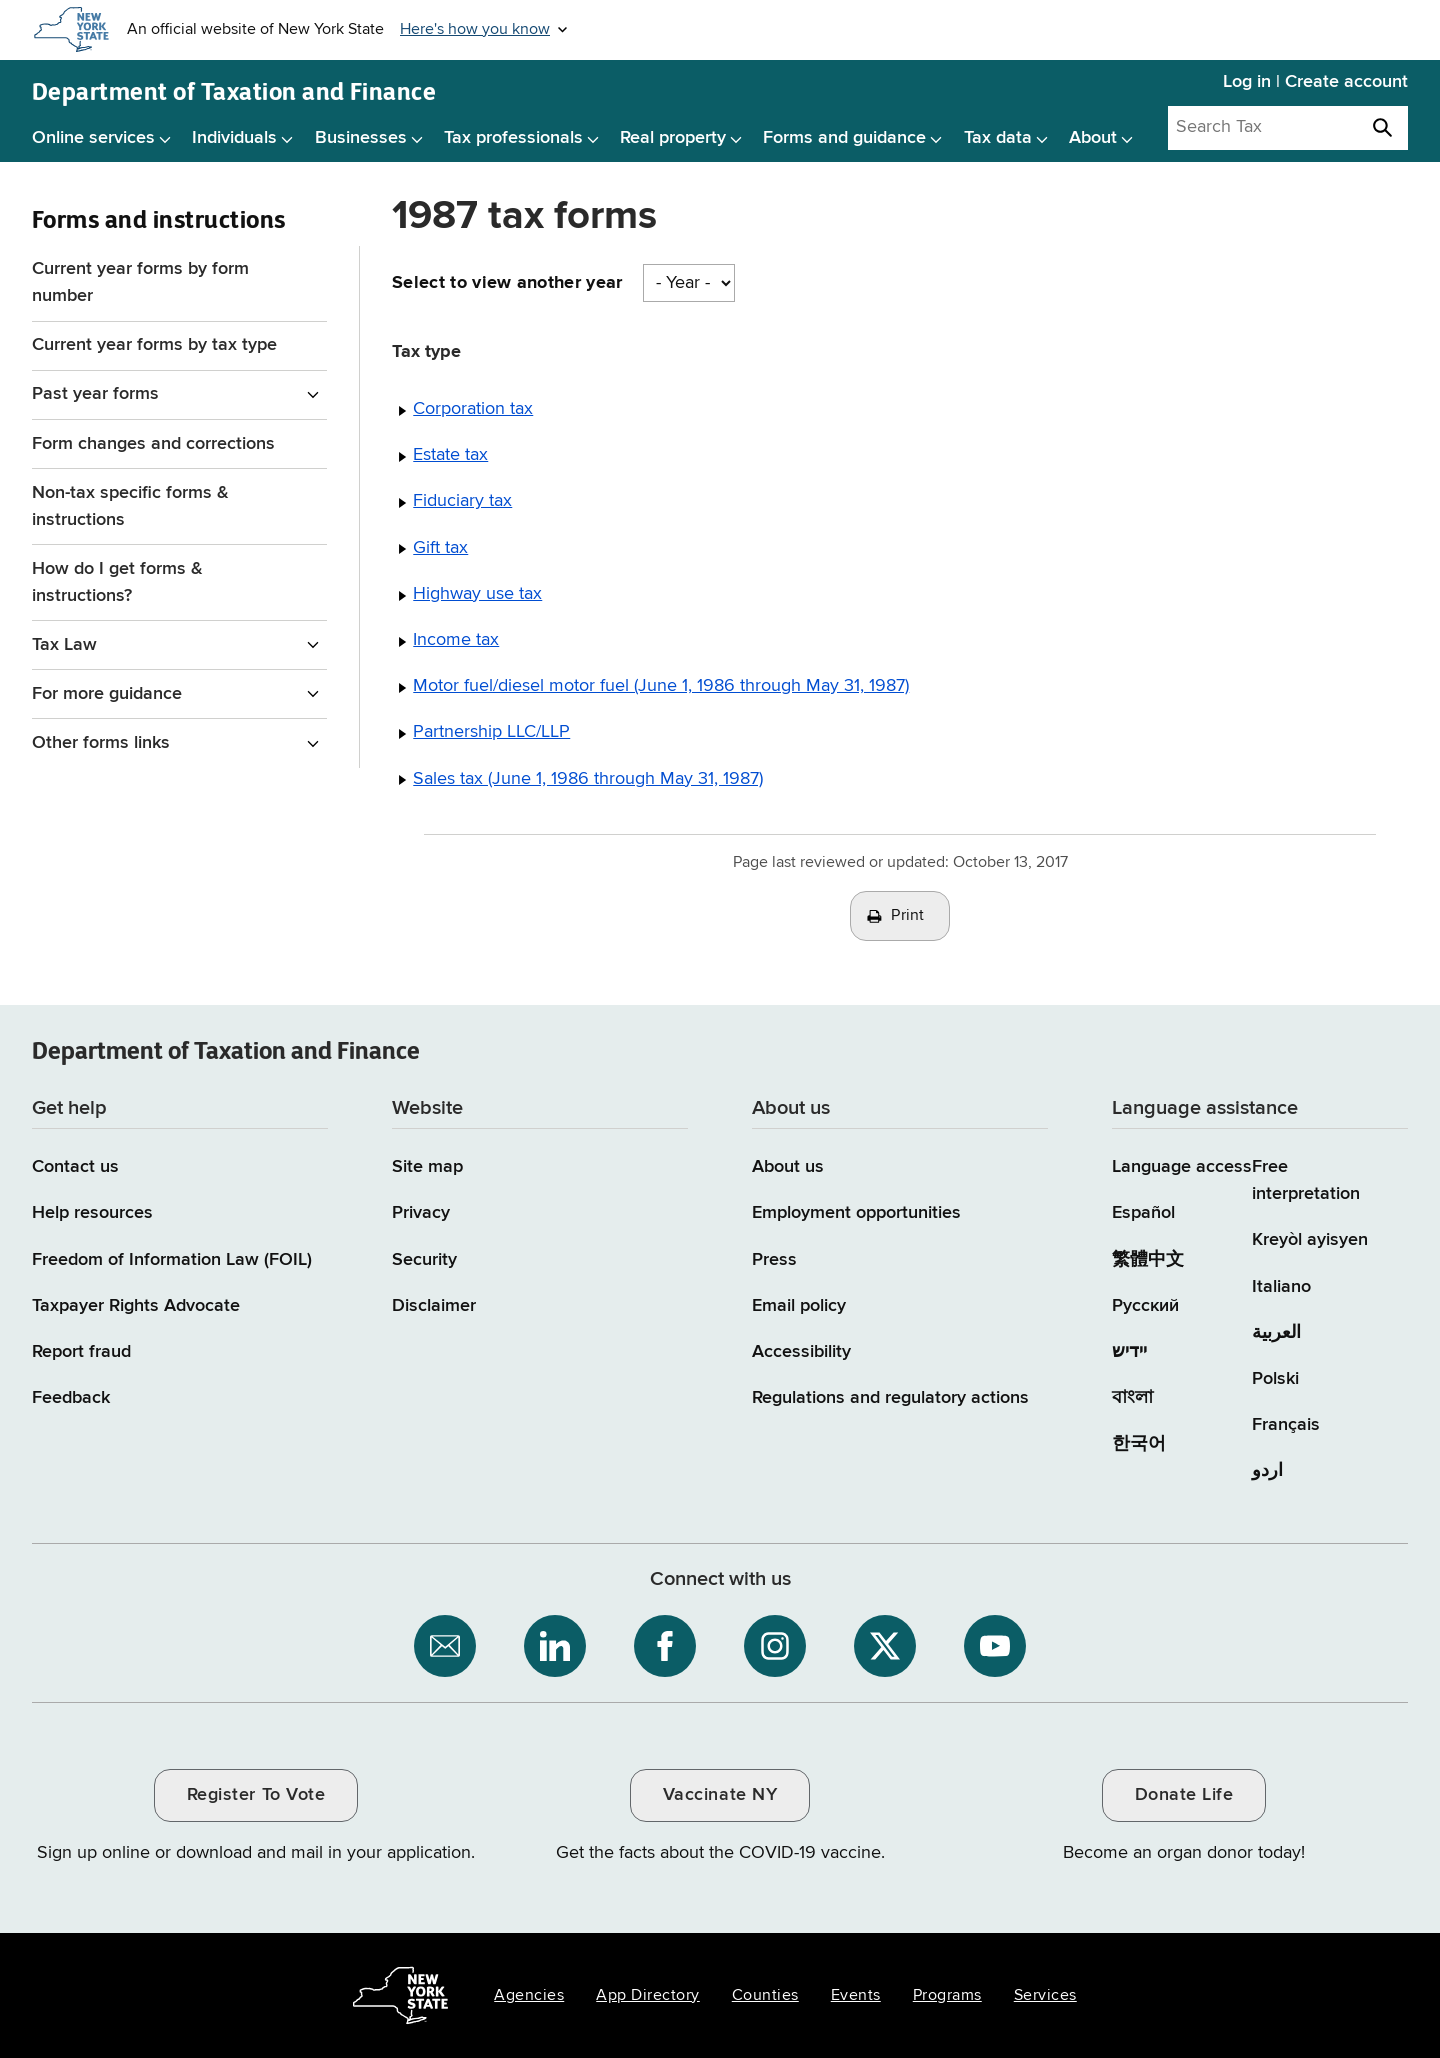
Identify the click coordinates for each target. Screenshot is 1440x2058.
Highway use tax (477, 594)
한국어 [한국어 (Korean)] (1139, 1444)
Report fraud (81, 1352)
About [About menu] (1093, 138)
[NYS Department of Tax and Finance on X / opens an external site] (885, 1646)
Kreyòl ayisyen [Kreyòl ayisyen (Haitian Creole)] (1310, 1240)
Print (908, 916)
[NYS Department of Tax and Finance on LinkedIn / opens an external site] (555, 1646)
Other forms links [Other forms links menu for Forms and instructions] (101, 743)
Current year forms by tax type (154, 345)
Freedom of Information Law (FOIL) (172, 1260)
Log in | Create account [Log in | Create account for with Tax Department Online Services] (1315, 82)
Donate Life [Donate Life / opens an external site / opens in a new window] (1184, 1795)
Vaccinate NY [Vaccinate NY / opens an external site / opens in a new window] (720, 1795)
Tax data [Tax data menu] (998, 138)
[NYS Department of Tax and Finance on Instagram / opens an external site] (775, 1646)
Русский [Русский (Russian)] (1145, 1306)
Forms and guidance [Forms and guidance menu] (844, 138)
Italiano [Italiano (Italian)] (1281, 1287)
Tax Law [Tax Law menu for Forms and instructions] (64, 645)
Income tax (456, 640)
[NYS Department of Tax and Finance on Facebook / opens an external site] (665, 1646)
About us (788, 1167)
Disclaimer (434, 1306)
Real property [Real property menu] (673, 138)
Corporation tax (473, 409)
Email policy (799, 1306)
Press (774, 1260)
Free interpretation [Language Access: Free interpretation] (1306, 1180)
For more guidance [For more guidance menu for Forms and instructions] (107, 694)
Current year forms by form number (140, 282)
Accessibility (801, 1352)
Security (424, 1260)
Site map (427, 1167)
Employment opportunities (856, 1213)
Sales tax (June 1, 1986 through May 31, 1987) (588, 779)
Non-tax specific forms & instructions (130, 506)
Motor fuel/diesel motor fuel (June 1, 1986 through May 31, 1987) (661, 686)
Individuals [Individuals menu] (234, 138)
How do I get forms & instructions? (117, 582)
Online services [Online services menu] (93, 138)
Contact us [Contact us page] (75, 1167)
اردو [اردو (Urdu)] (1267, 1471)
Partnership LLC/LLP (491, 732)
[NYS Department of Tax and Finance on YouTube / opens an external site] (995, 1646)
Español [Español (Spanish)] (1143, 1213)
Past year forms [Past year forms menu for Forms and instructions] (95, 394)
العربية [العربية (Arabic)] (1276, 1333)
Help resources (92, 1213)
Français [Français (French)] (1286, 1425)
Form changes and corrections (153, 444)
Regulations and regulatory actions (890, 1398)
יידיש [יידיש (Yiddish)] (1129, 1352)
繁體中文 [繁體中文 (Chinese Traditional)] (1148, 1260)
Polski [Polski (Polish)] (1275, 1379)
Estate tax (450, 455)
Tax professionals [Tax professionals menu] (513, 138)
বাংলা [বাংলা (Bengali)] (1132, 1398)
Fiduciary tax (462, 501)
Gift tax (440, 548)
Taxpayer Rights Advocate (136, 1306)
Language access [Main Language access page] (1182, 1167)
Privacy (421, 1213)
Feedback (71, 1398)
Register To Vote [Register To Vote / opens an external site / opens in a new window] (256, 1795)
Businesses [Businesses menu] (361, 138)
